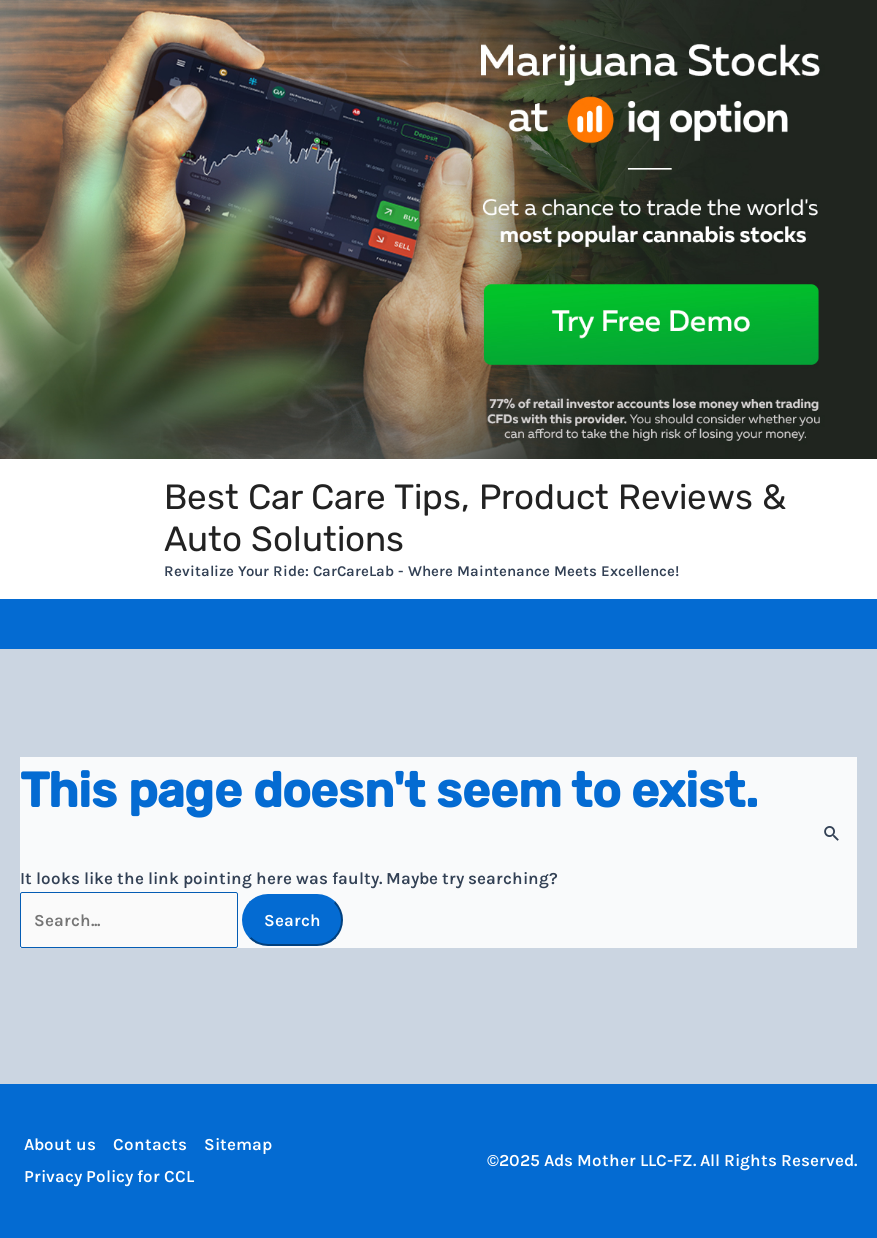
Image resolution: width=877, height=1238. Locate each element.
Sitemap (234, 1144)
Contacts (146, 1144)
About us (56, 1144)
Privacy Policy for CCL (105, 1176)
